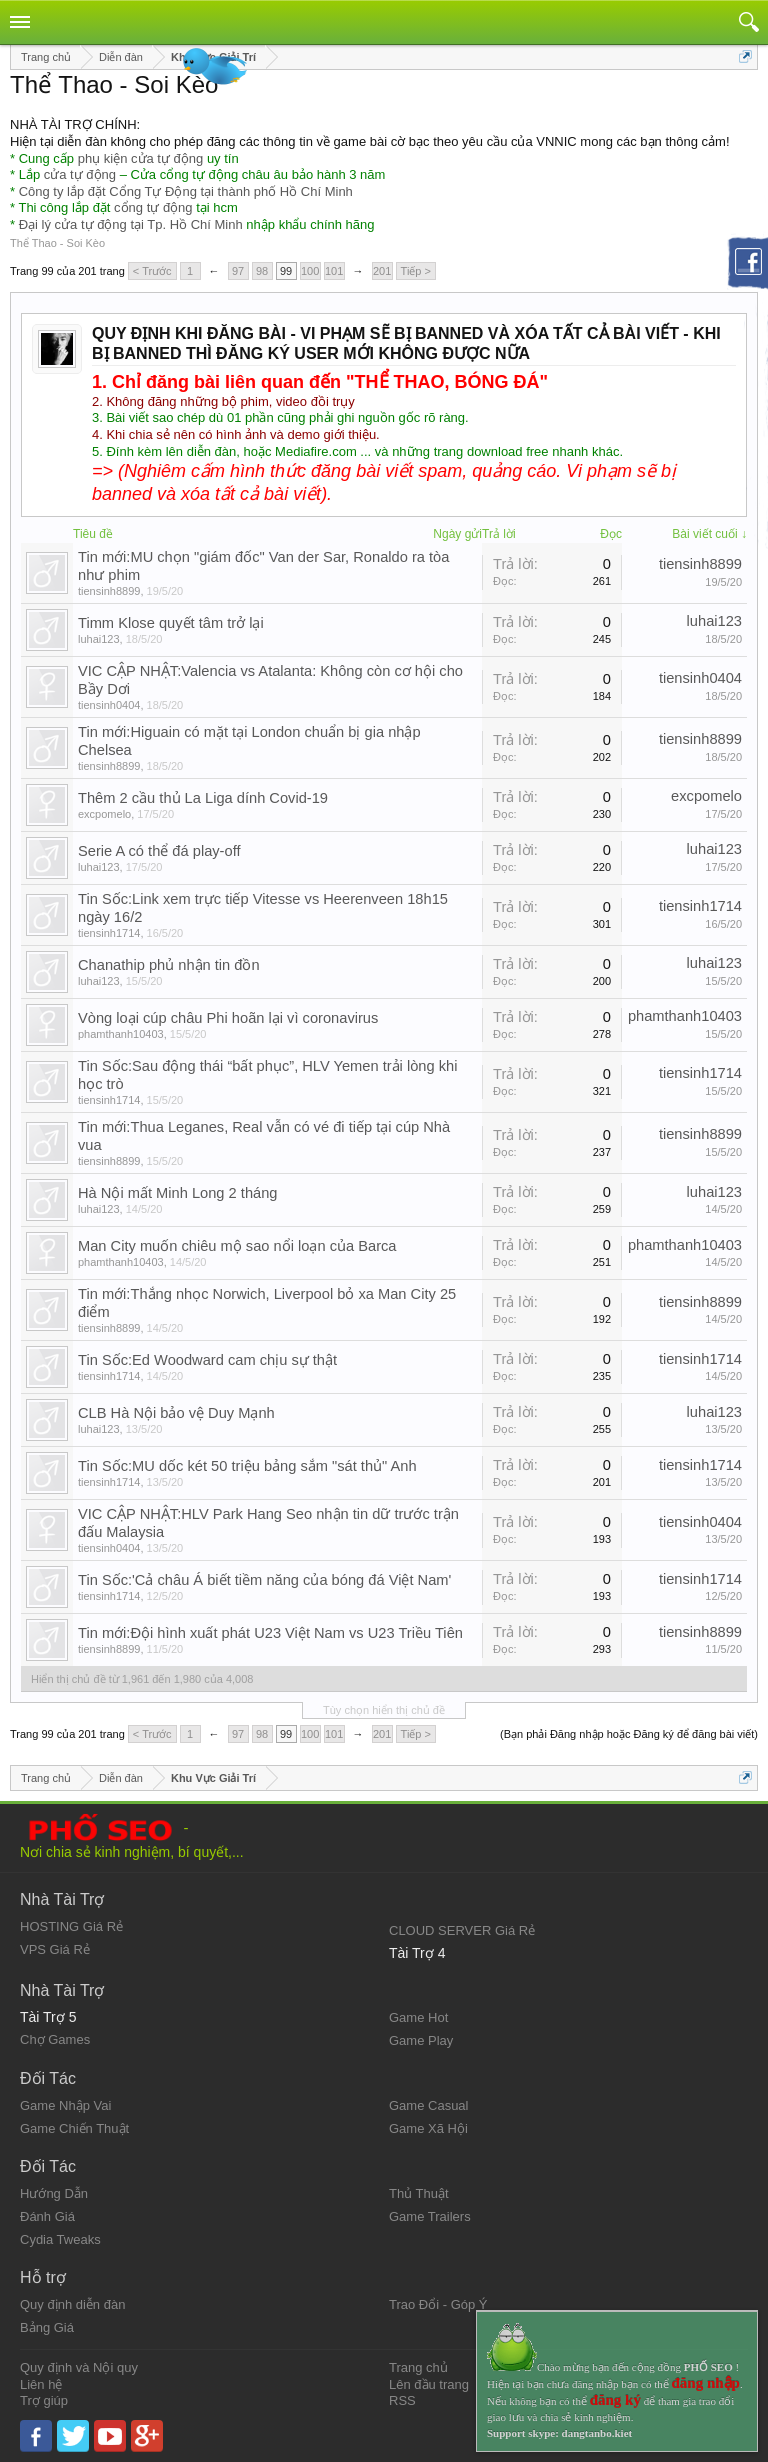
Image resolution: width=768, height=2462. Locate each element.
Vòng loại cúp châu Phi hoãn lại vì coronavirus (228, 1018)
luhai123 (99, 639)
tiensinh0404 (109, 705)
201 (382, 271)
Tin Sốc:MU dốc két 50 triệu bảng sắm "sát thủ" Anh (247, 1466)
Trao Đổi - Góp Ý (438, 2304)
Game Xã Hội (428, 2128)
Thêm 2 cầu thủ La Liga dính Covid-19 (203, 798)
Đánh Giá (47, 2216)
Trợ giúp (44, 2400)
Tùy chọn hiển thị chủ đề (384, 1710)
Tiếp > (416, 271)
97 (238, 271)
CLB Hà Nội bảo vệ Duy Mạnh (176, 1413)
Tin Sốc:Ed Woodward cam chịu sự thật (207, 1360)
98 (262, 271)
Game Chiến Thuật (74, 2128)
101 (334, 271)
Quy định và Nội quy (79, 2367)
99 (286, 271)
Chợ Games (55, 2039)
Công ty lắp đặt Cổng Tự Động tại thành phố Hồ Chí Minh (186, 191)
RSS (402, 2400)
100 (310, 271)
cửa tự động (80, 174)
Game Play (421, 2040)
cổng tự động (153, 207)
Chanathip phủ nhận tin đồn (169, 965)
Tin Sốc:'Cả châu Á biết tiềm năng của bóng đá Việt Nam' (264, 1580)
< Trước (152, 271)
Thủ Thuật (419, 2193)
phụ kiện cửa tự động (141, 158)
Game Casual (428, 2105)
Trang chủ (418, 2367)
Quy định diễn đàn (72, 2304)
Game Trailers (430, 2216)
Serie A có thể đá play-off (159, 851)
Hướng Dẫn (54, 2193)
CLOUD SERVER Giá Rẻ (462, 1930)
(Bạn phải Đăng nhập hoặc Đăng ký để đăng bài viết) (629, 1734)
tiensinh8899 (109, 591)
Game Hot (418, 2017)
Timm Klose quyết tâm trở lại (171, 623)
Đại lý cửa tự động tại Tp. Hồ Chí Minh (131, 224)
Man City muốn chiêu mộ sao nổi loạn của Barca (237, 1246)
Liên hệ (41, 2384)
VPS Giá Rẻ (55, 1949)
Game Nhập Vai (65, 2105)
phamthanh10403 (121, 1034)
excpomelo (104, 814)
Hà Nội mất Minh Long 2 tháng (178, 1193)
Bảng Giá (47, 2327)
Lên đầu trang (429, 2384)
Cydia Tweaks (60, 2239)
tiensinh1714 (109, 933)
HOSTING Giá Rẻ (71, 1926)
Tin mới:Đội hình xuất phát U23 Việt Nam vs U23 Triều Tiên (270, 1633)
